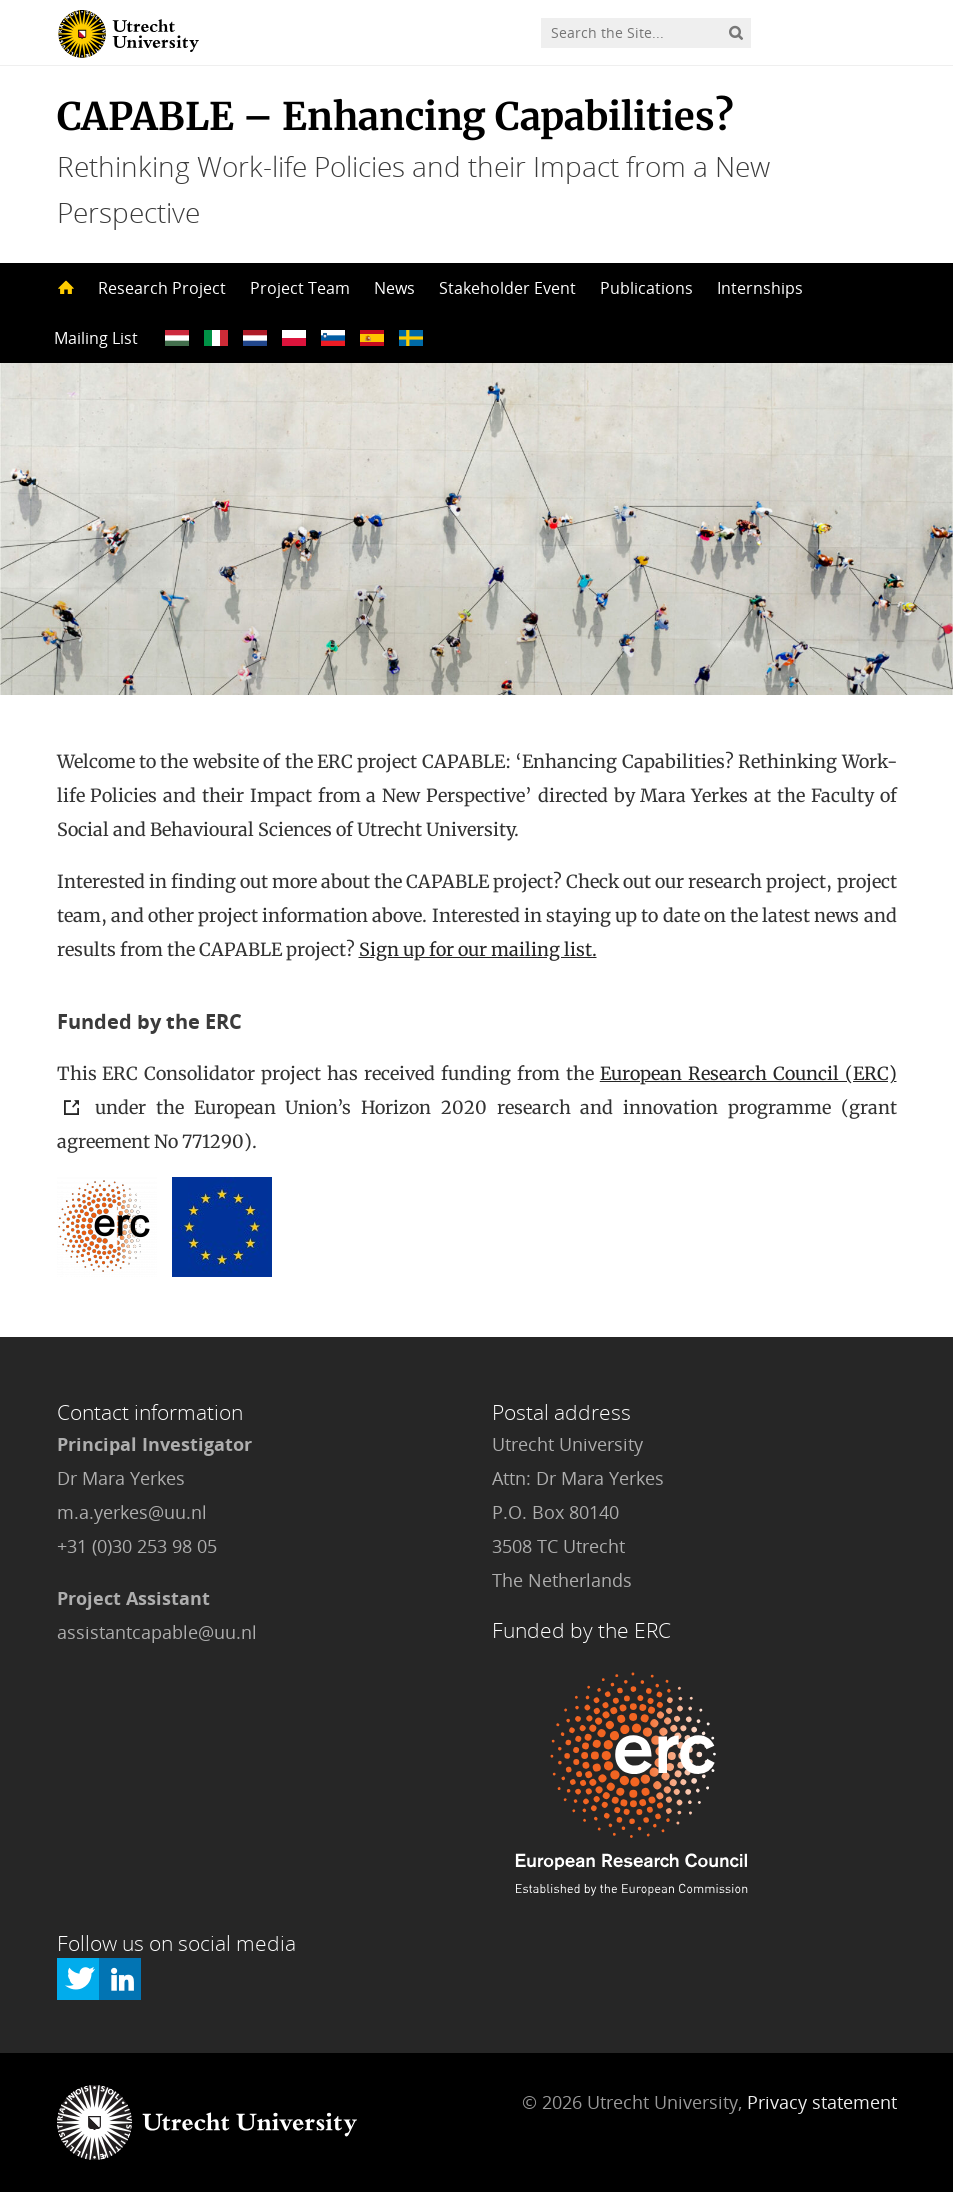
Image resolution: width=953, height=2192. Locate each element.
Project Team (300, 288)
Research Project (162, 288)
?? (177, 338)
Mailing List (96, 338)
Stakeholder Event (507, 288)
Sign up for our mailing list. (478, 949)
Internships (760, 288)
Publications (646, 288)
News (394, 288)
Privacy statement (822, 2102)
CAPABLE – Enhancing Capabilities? (395, 116)
